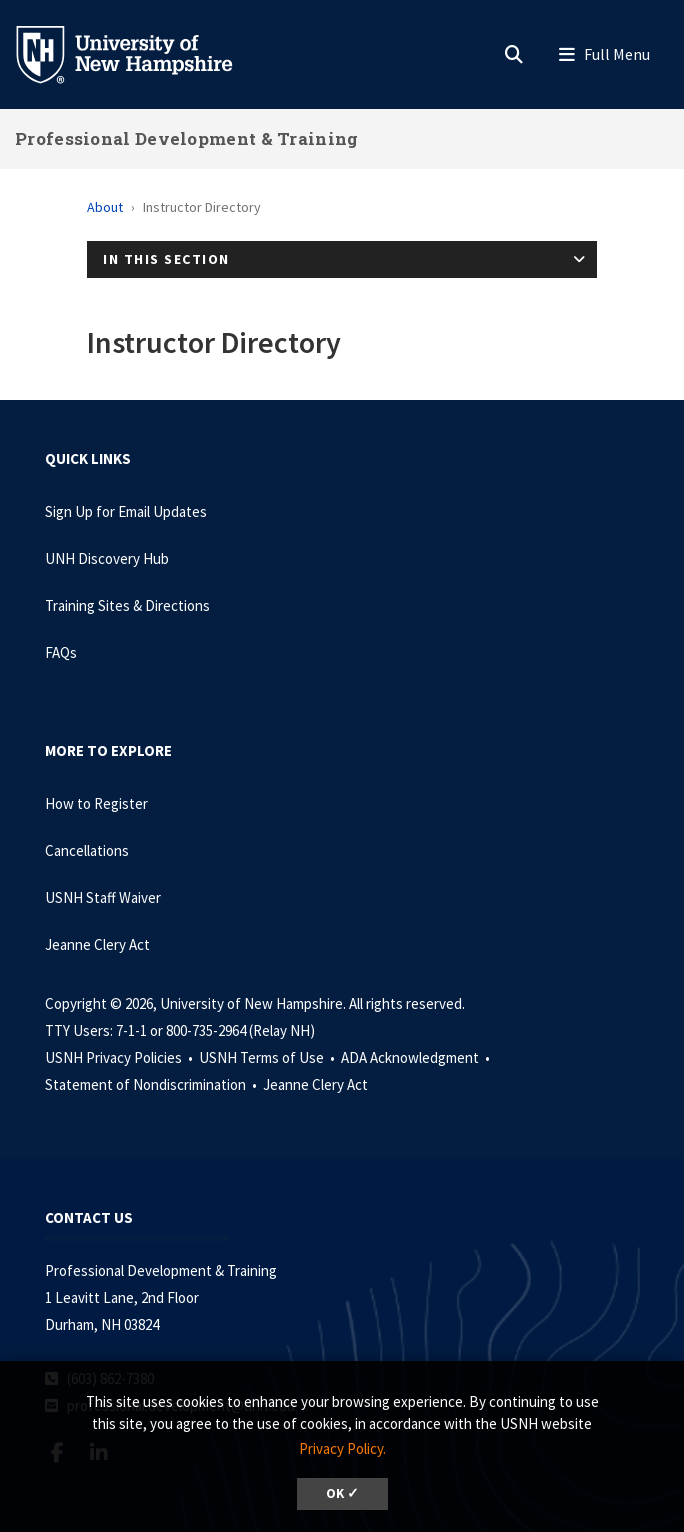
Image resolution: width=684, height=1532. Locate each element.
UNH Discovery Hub (107, 558)
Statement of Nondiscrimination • (152, 1084)
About (105, 207)
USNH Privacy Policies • (120, 1057)
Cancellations (87, 850)
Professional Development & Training (187, 138)
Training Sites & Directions (127, 605)
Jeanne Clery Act (97, 944)
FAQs (61, 652)
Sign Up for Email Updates (126, 511)
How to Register (96, 803)
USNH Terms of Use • (268, 1057)
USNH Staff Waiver (103, 897)
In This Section (166, 259)
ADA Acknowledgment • (417, 1057)
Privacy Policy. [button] (342, 1448)
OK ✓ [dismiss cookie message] (342, 1493)
